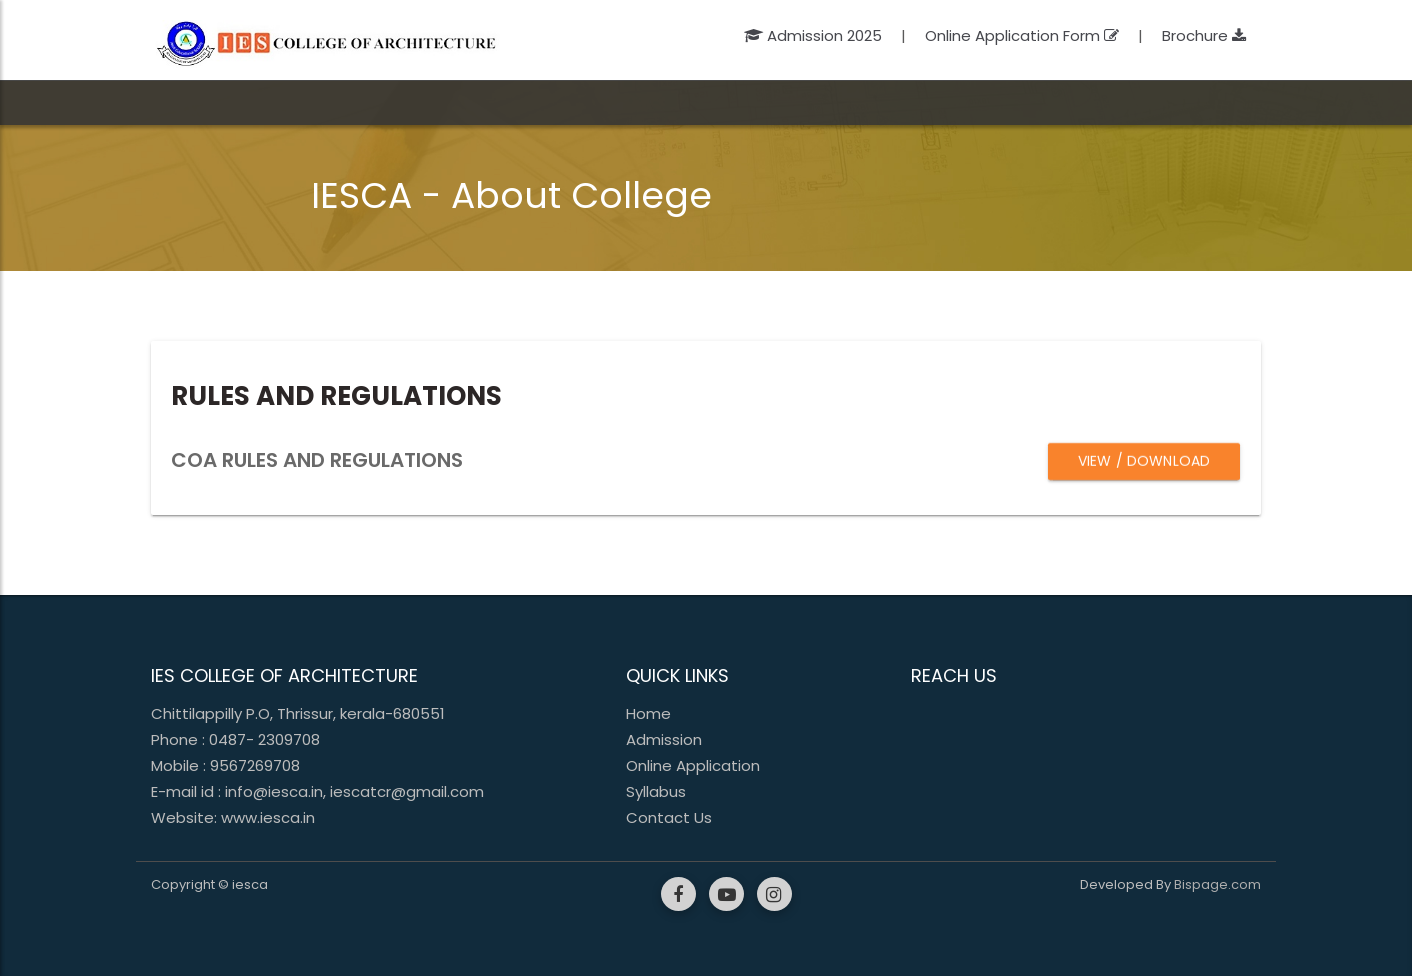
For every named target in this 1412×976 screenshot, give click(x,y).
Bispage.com (1217, 884)
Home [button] (184, 102)
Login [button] (1241, 102)
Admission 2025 (815, 35)
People (503, 102)
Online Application (693, 765)
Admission (617, 102)
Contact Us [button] (1150, 102)
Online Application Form (1022, 35)
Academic (390, 102)
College (274, 102)
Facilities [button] (727, 102)
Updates (833, 102)
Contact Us (669, 817)
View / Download (1144, 461)
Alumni (939, 102)
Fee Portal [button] (1040, 102)
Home (648, 713)
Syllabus (656, 791)
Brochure (1204, 35)
